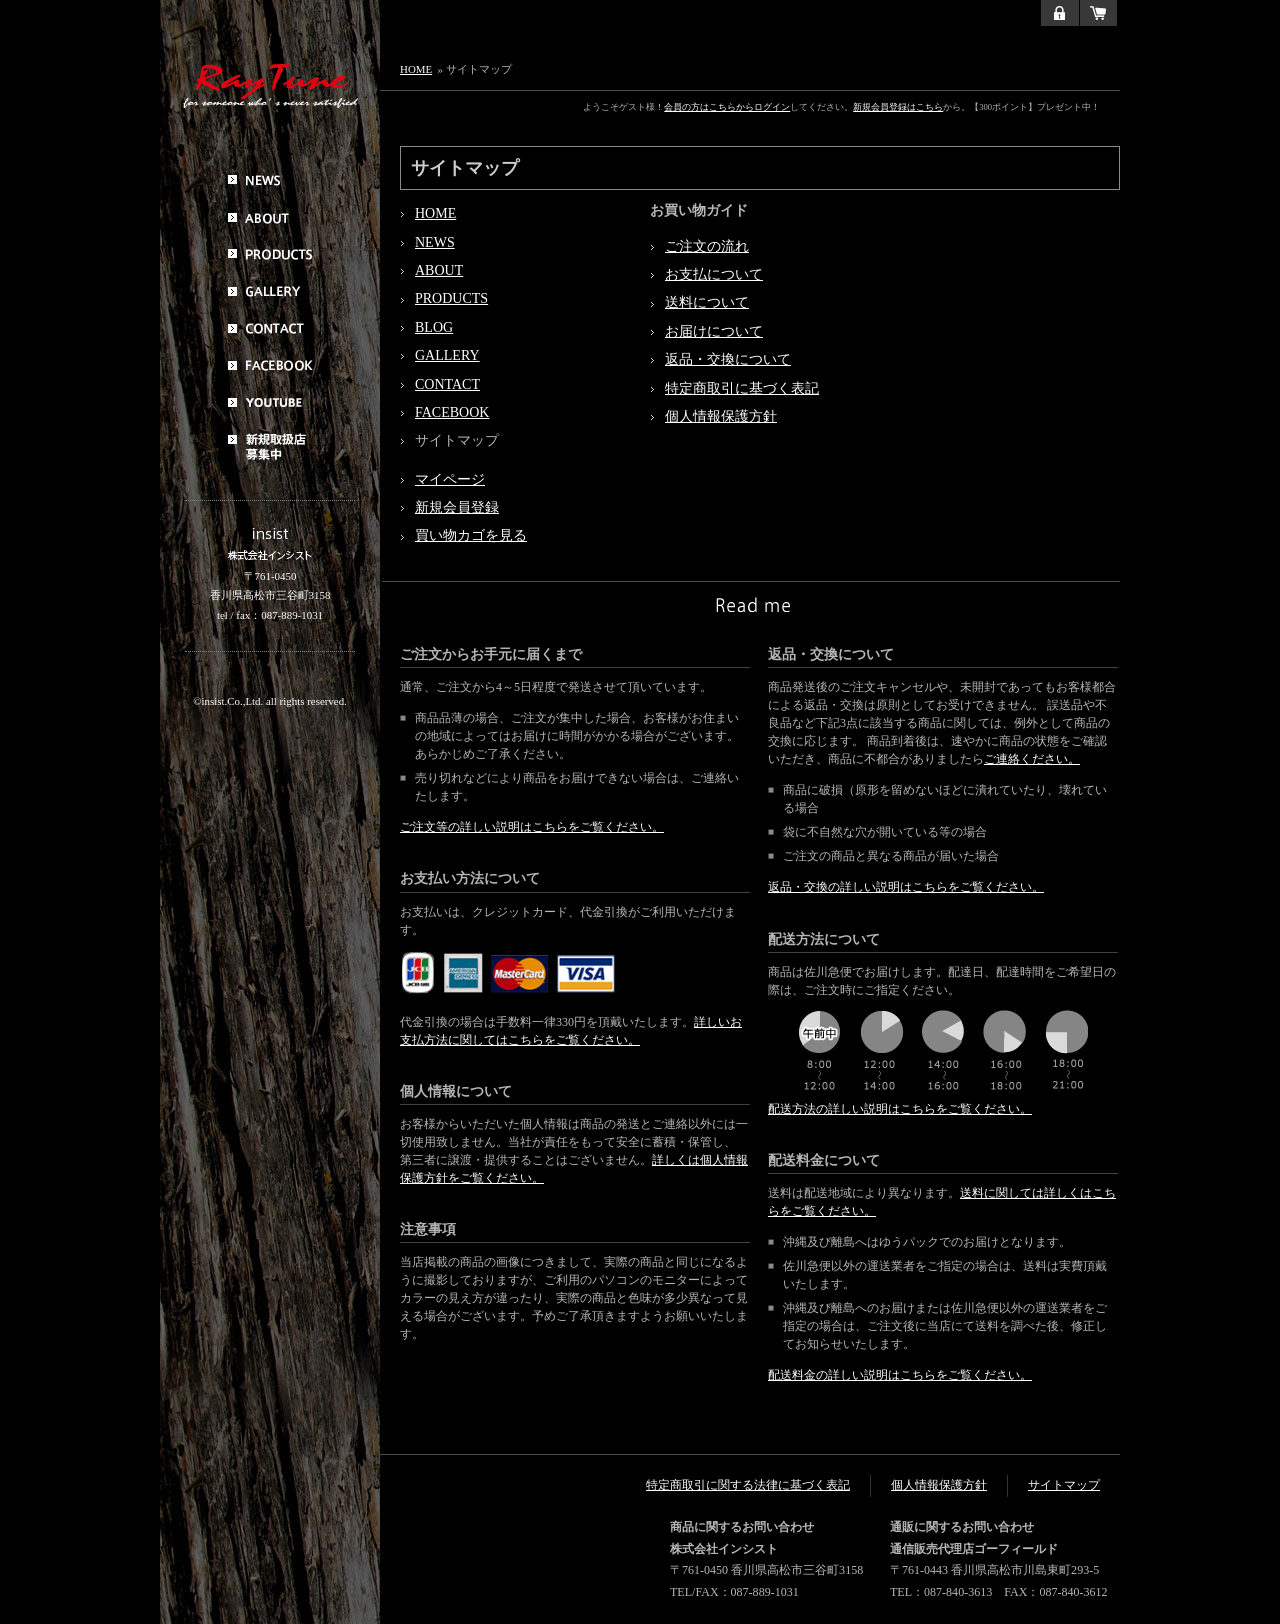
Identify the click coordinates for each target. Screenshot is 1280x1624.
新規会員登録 (457, 507)
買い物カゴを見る (471, 535)
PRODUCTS (451, 298)
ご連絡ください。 (1032, 759)
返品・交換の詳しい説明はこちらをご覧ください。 (906, 887)
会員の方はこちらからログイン (727, 107)
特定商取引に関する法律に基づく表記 (748, 1485)
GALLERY (447, 355)
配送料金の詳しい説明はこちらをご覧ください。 (900, 1375)
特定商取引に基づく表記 (742, 388)
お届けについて (714, 331)
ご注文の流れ (707, 246)
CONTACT (447, 384)
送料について (707, 302)
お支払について (714, 274)
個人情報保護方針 (721, 416)
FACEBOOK (452, 412)
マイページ (450, 479)
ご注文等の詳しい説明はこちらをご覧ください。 (532, 827)
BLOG (434, 327)
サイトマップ (1064, 1485)
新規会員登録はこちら (898, 107)
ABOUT (439, 270)
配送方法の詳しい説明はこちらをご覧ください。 (900, 1109)
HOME (416, 69)
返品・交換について (728, 359)
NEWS (435, 242)
